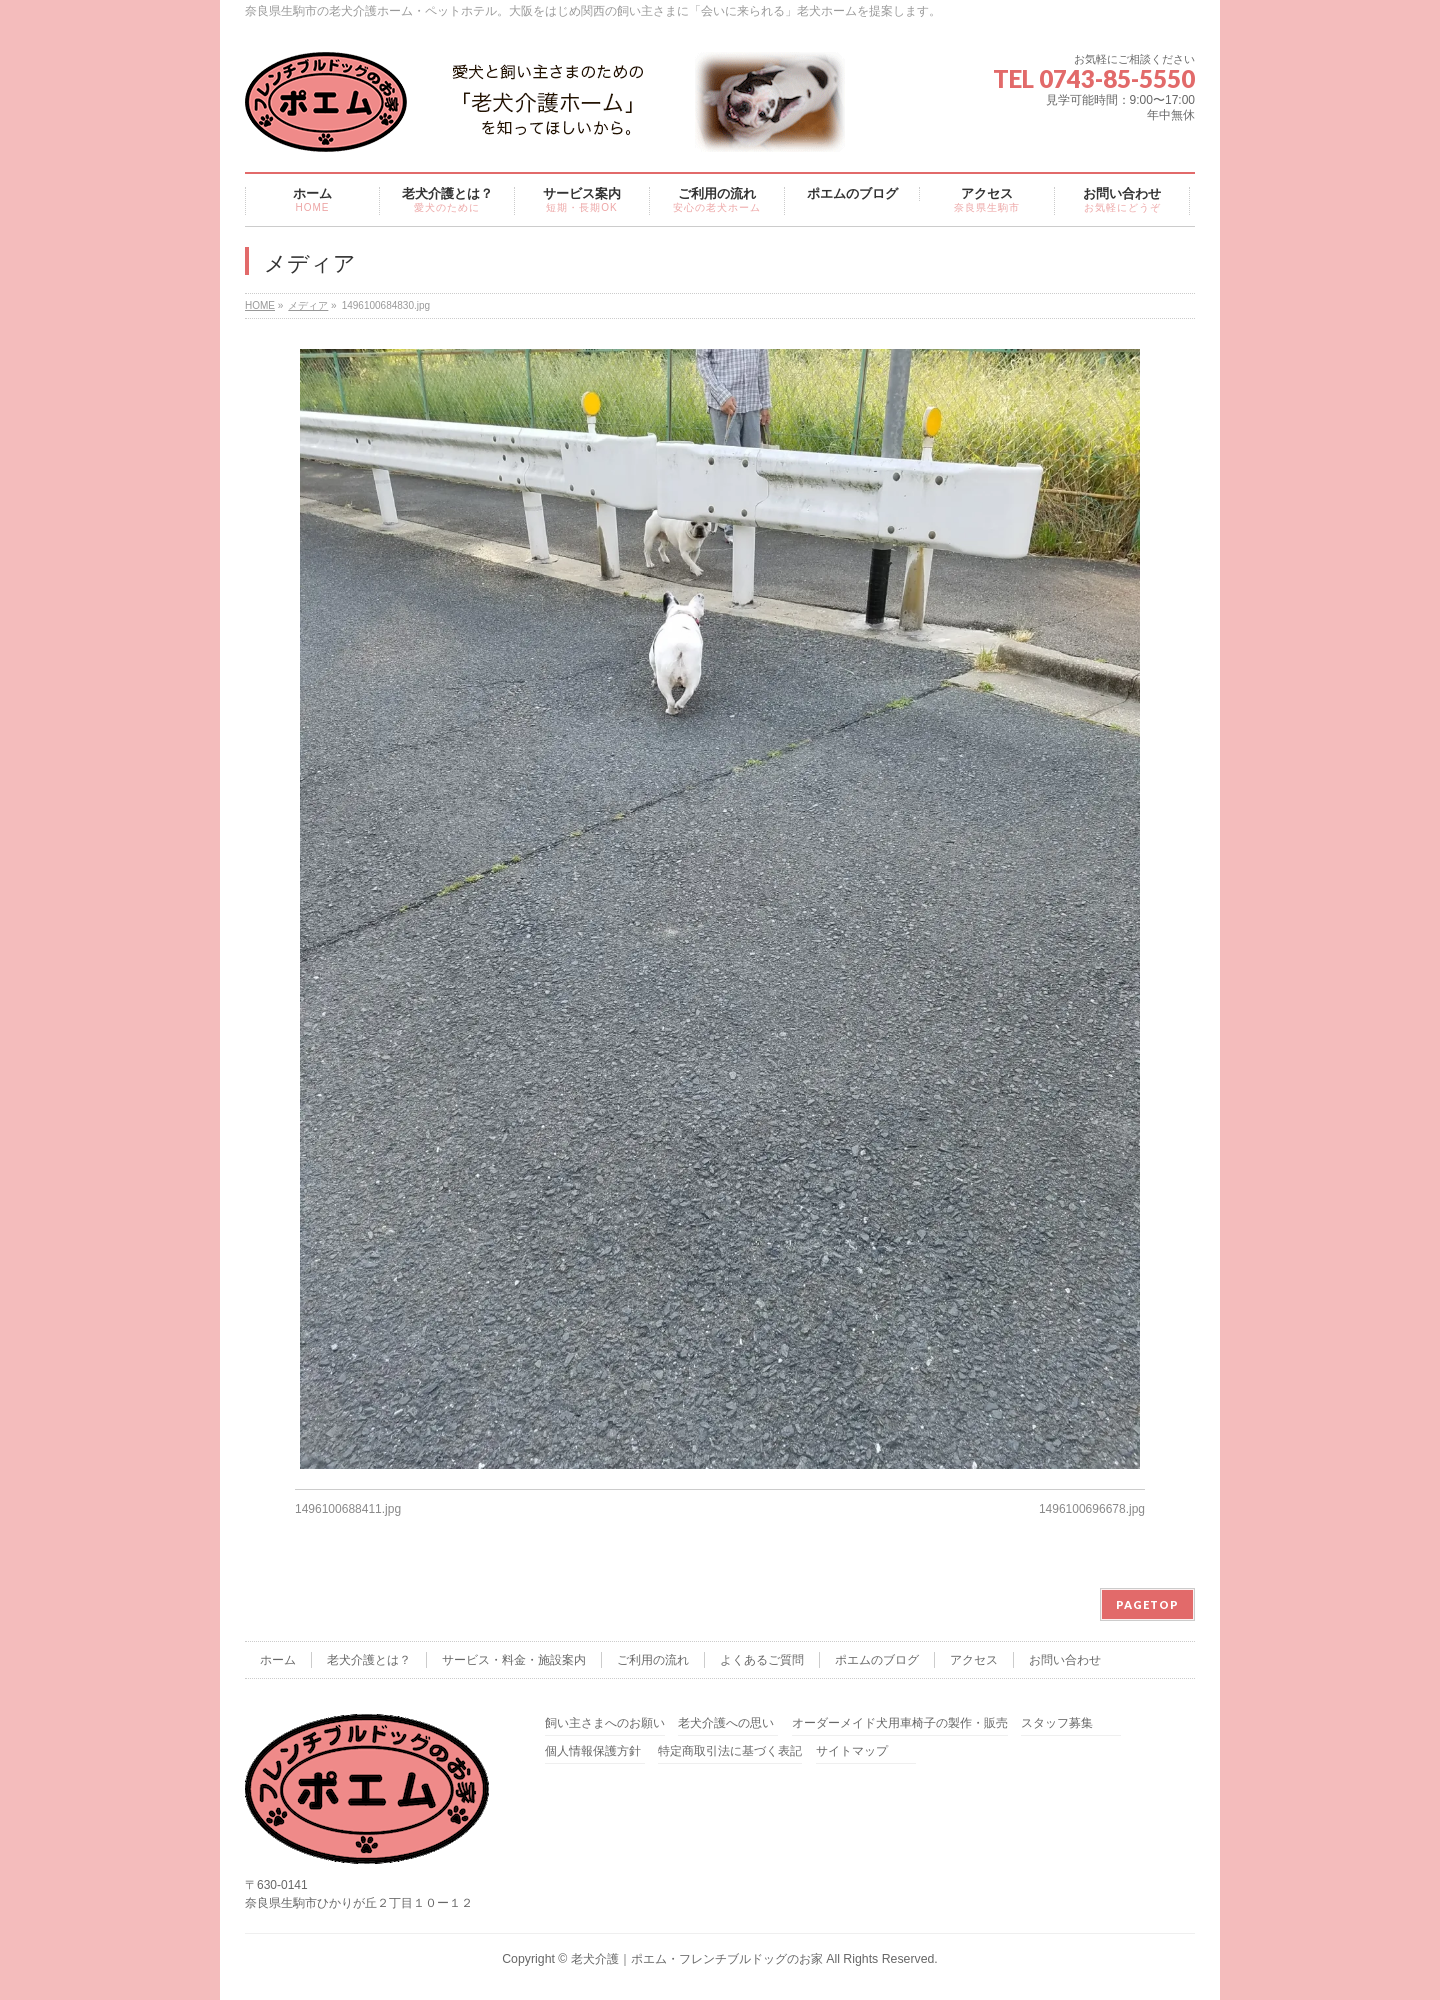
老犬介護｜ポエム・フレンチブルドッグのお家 (697, 1959)
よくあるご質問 (762, 1660)
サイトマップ (852, 1751)
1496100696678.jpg (1092, 1509)
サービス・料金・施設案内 (514, 1660)
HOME (260, 305)
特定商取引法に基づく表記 (730, 1751)
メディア (308, 305)
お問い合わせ (1065, 1660)
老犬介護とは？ (369, 1660)
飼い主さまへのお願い (605, 1723)
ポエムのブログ (877, 1660)
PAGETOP (1147, 1604)
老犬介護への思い (726, 1723)
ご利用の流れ (653, 1660)
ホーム (278, 1660)
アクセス (974, 1660)
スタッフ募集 (1057, 1723)
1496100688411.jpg (348, 1509)
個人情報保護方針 (593, 1751)
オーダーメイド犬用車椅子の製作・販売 (900, 1723)
